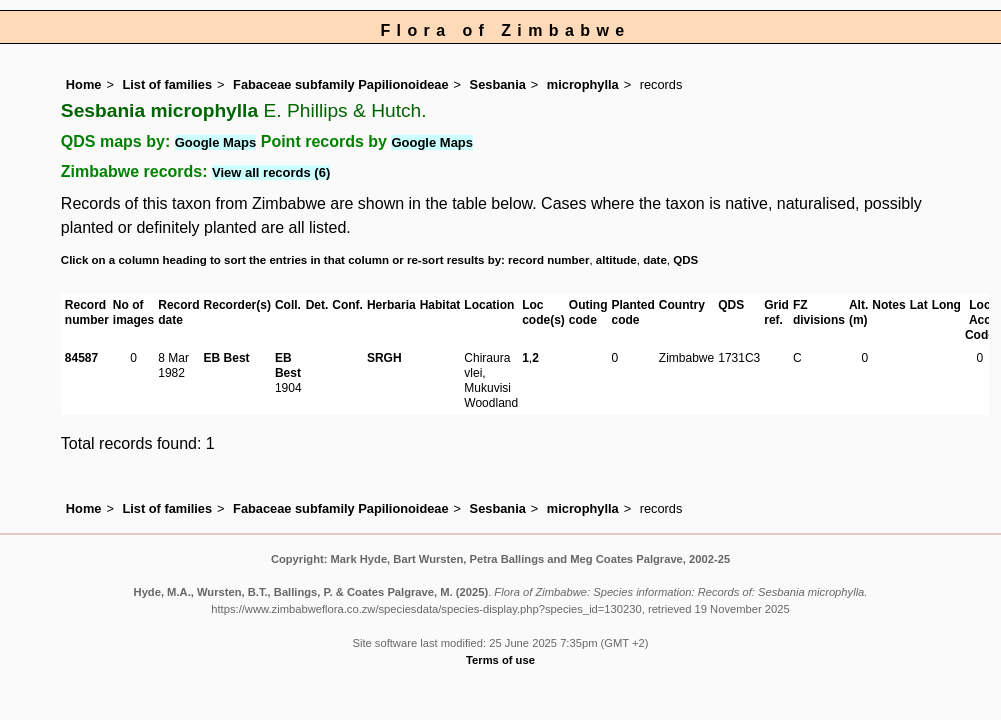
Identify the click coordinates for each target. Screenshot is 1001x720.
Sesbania (498, 84)
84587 (81, 358)
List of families (167, 84)
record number (548, 260)
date (655, 260)
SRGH (384, 358)
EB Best (227, 358)
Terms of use (500, 660)
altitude (616, 260)
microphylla (583, 84)
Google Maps (216, 142)
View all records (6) (271, 172)
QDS (685, 260)
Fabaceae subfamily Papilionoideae (341, 84)
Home (84, 84)
